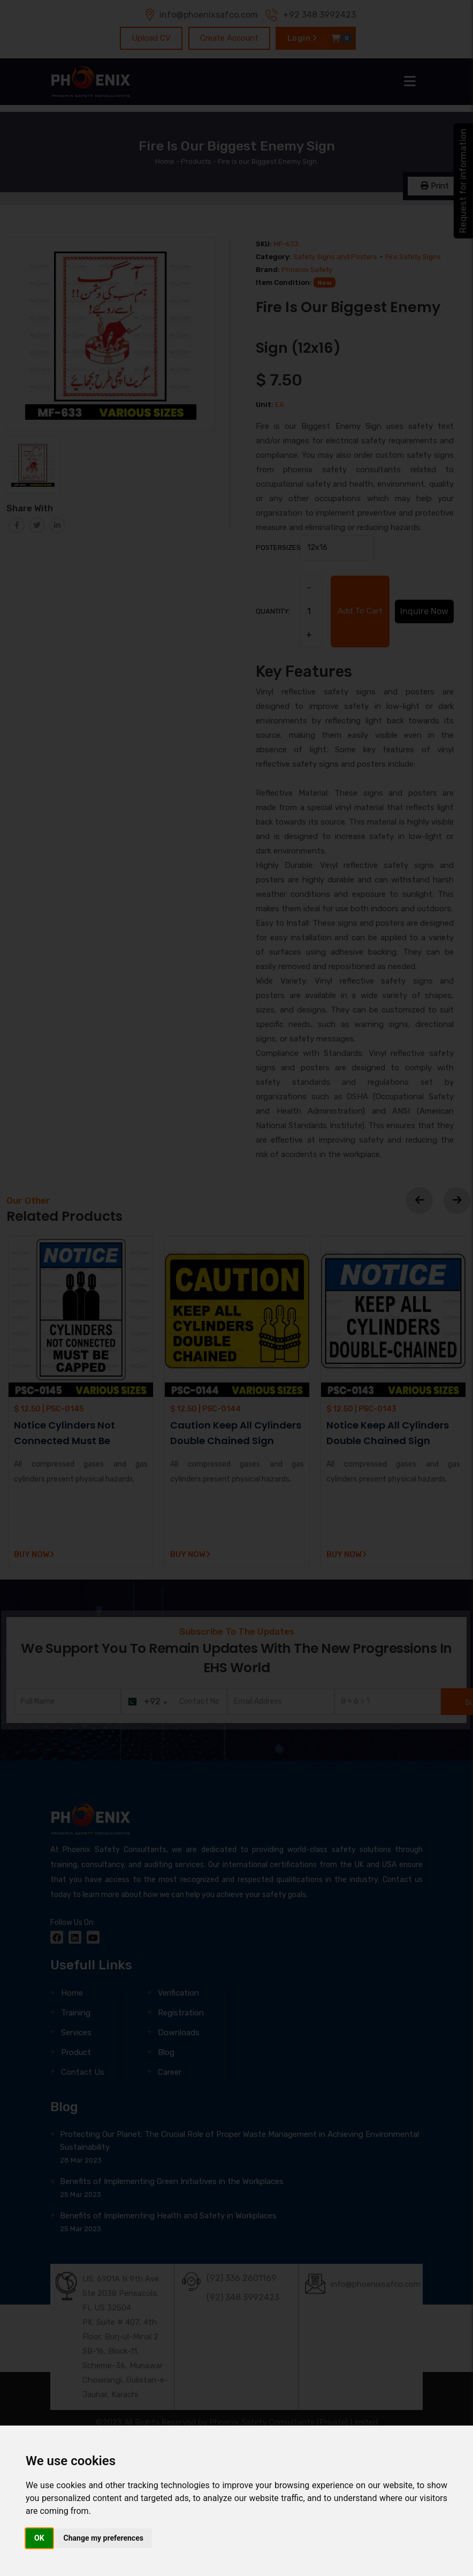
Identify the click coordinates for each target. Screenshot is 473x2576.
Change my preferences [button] (103, 2538)
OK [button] (39, 2538)
